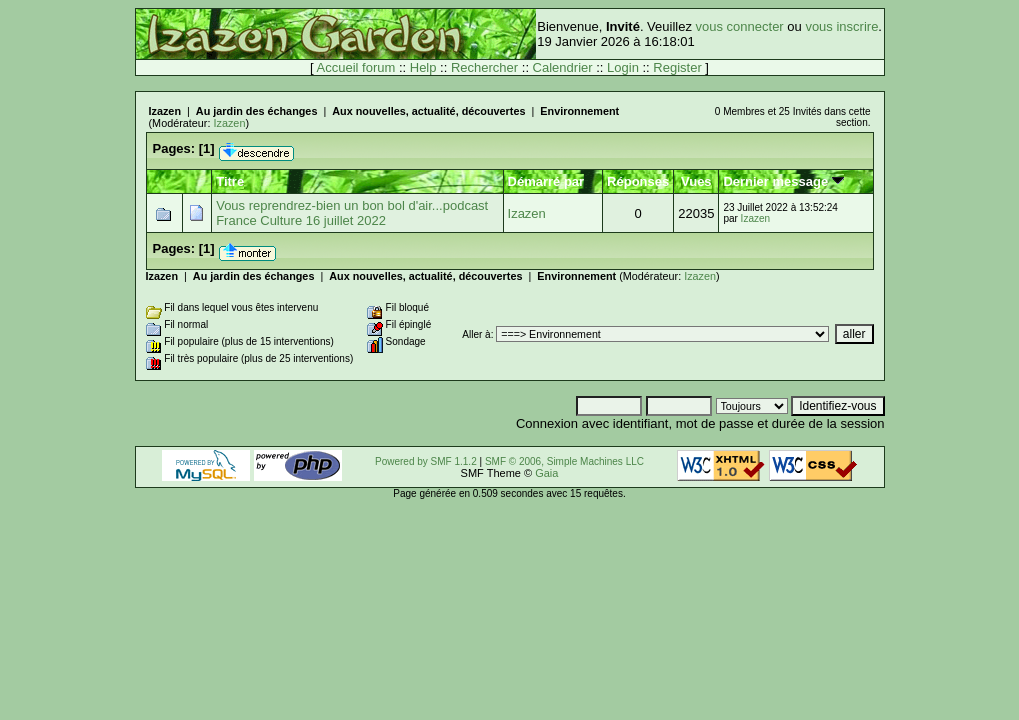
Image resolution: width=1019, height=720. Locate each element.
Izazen (165, 111)
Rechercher (484, 67)
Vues (696, 181)
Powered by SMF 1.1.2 (426, 461)
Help (423, 67)
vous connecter (740, 26)
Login (623, 67)
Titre (230, 181)
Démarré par (546, 181)
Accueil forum (356, 67)
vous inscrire (841, 26)
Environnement (579, 111)
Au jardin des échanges (257, 111)
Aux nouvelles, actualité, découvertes (428, 111)
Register (677, 67)
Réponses (638, 181)
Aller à (476, 334)
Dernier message (783, 181)
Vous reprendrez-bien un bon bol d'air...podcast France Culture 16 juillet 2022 (352, 213)
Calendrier (563, 67)
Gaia (546, 473)
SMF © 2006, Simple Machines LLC (564, 461)
